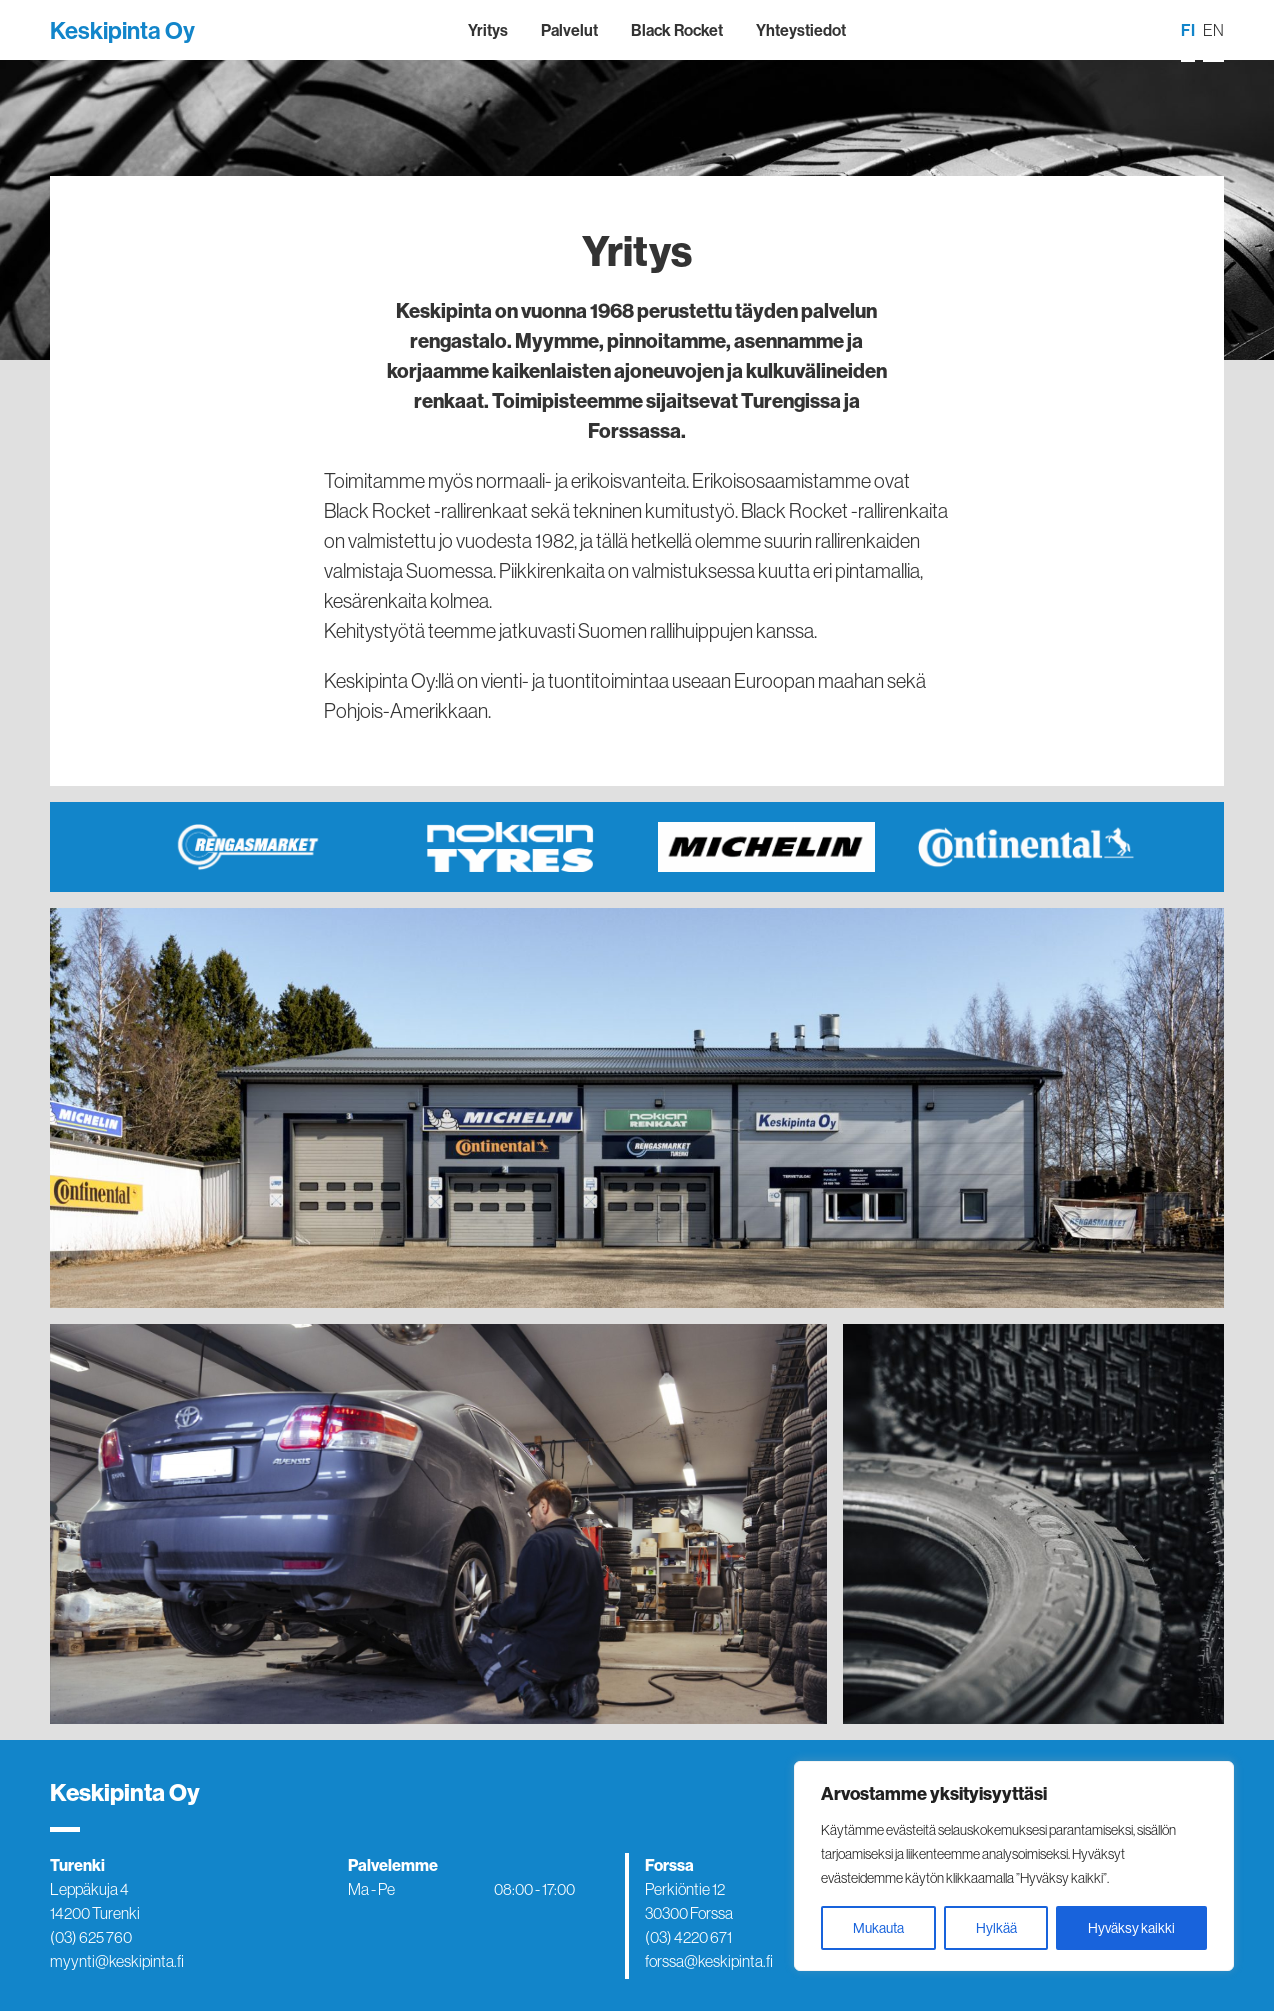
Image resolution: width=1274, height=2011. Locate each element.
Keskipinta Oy (122, 30)
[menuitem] (1188, 31)
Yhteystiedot (801, 30)
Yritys (488, 30)
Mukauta (878, 1928)
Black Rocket (677, 30)
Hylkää (996, 1928)
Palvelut (569, 30)
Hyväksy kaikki (1131, 1928)
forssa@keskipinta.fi (709, 1961)
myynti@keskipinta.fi (117, 1961)
